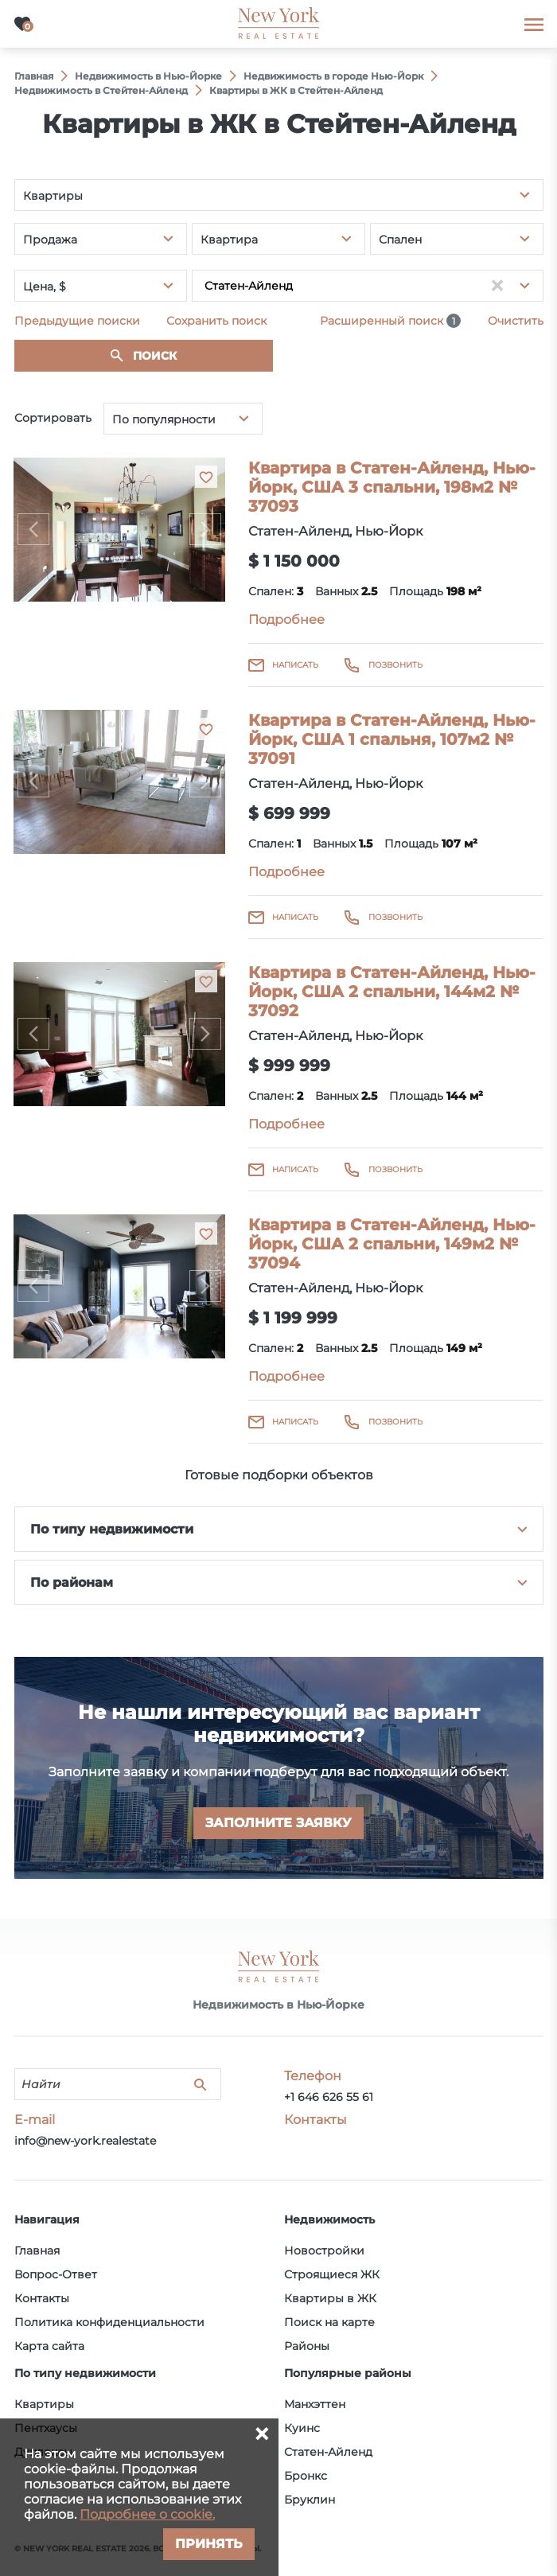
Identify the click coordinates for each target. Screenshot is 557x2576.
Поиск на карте (329, 2322)
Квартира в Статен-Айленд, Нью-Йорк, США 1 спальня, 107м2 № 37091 (392, 739)
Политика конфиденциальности (109, 2322)
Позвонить (395, 665)
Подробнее (286, 619)
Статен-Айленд (328, 2452)
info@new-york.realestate (85, 2141)
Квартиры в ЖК (330, 2298)
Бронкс (305, 2476)
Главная (37, 2250)
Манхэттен (314, 2404)
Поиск (155, 356)
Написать (295, 665)
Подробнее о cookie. (147, 2514)
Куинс (302, 2428)
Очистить (515, 321)
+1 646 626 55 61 (328, 2097)
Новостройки (324, 2250)
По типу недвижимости (111, 1529)
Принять (209, 2543)
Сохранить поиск (216, 321)
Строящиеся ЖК (332, 2274)
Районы (306, 2346)
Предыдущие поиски (77, 321)
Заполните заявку (278, 1822)
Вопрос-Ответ (55, 2274)
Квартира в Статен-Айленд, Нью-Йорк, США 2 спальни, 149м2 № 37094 (392, 1243)
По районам (71, 1582)
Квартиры (44, 2404)
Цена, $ (44, 286)
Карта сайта (49, 2346)
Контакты (41, 2298)
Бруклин (309, 2499)
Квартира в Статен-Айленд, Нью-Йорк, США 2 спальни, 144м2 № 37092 (392, 991)
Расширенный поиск (390, 321)
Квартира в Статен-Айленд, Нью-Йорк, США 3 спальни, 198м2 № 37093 (392, 487)
